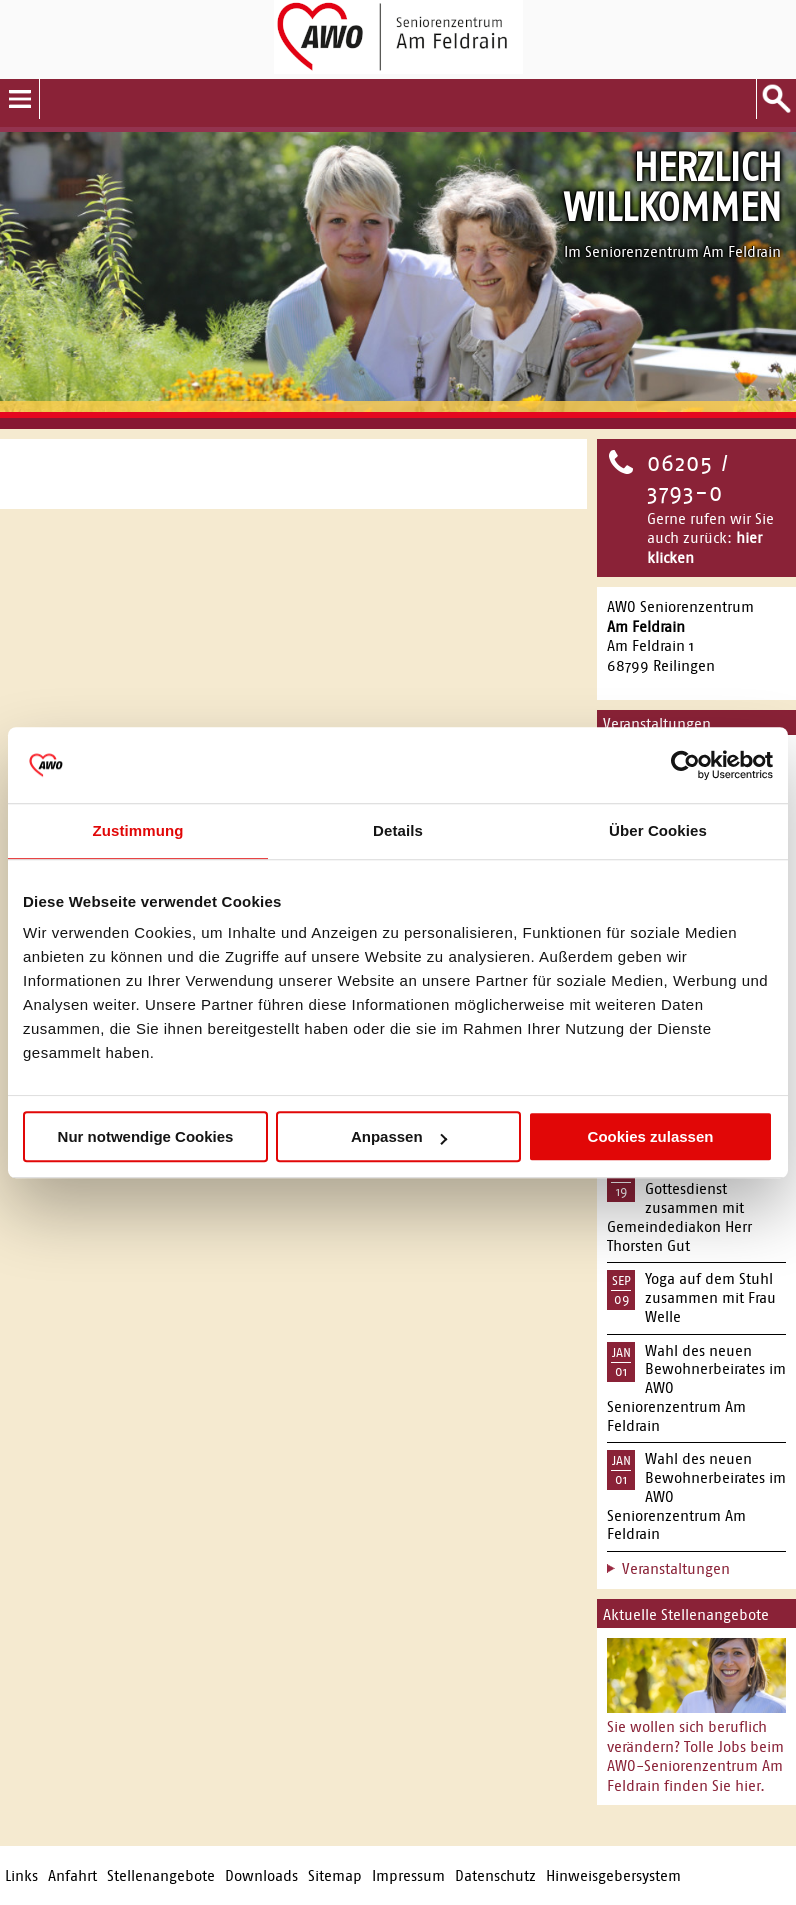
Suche (776, 99)
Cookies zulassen (651, 1136)
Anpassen (399, 1136)
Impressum (408, 1875)
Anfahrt (72, 1875)
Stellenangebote (161, 1875)
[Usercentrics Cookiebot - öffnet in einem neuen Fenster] (685, 765)
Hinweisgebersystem (613, 1875)
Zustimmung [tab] (138, 830)
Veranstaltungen (676, 1568)
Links (21, 1875)
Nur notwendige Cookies (146, 1136)
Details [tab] (398, 830)
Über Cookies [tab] (658, 830)
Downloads (261, 1875)
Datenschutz (495, 1875)
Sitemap (335, 1875)
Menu (20, 99)
